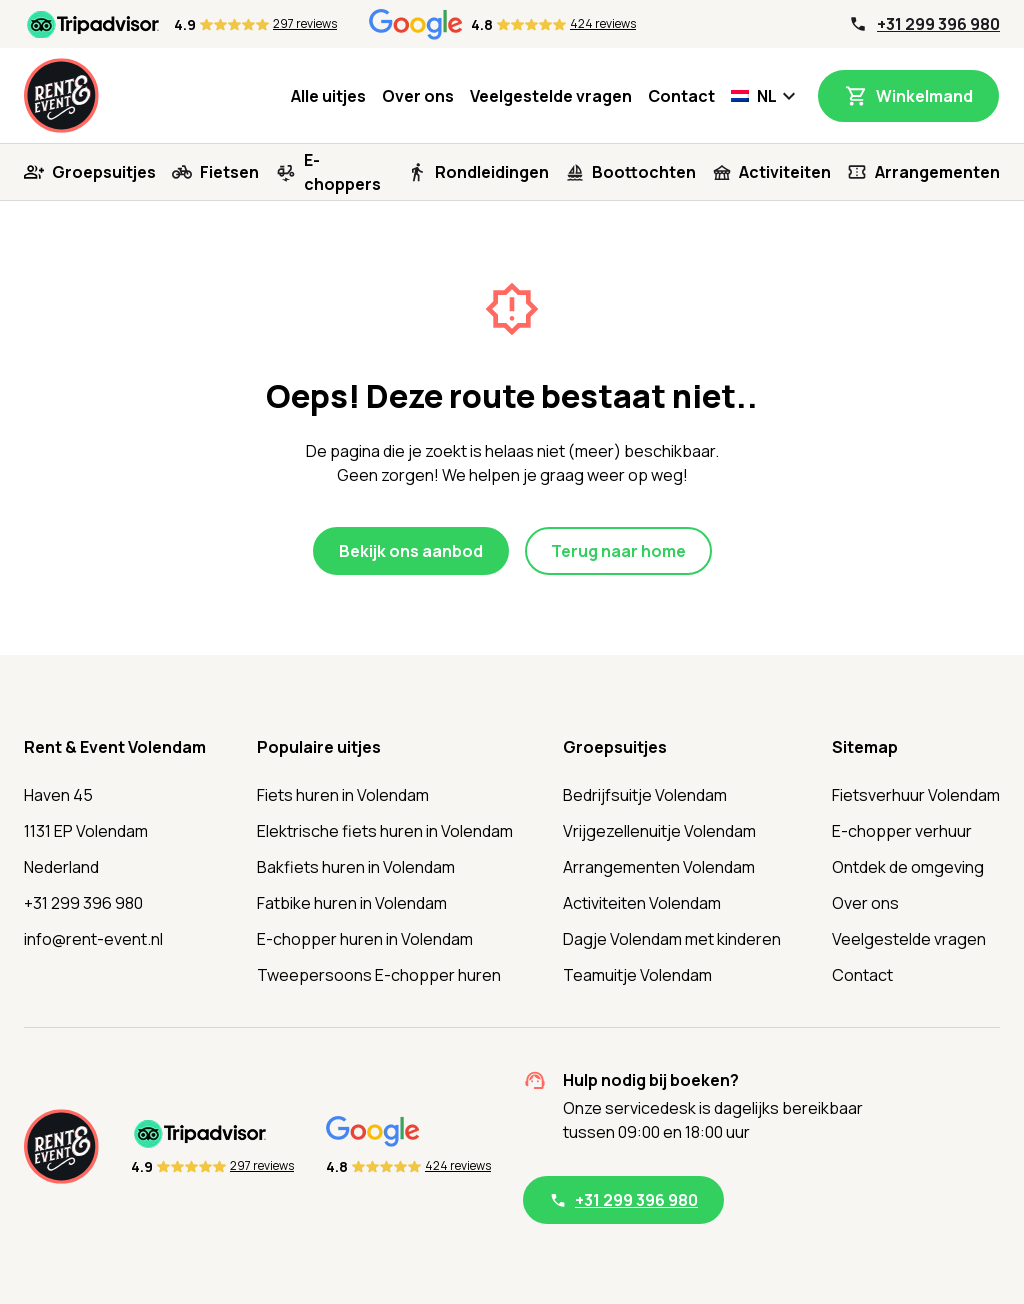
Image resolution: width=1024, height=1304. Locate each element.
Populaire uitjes (319, 747)
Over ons (418, 96)
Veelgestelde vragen (551, 96)
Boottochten (644, 172)
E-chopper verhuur (902, 831)
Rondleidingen (492, 172)
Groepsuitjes (104, 172)
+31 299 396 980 (938, 24)
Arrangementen (937, 172)
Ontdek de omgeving (908, 867)
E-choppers (342, 172)
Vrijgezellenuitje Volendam (659, 831)
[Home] (61, 95)
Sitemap (865, 747)
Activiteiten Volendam (642, 903)
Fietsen (229, 172)
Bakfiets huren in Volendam (356, 867)
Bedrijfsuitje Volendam (645, 795)
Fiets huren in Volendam (343, 795)
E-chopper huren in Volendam (365, 939)
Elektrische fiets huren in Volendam (385, 831)
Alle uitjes (328, 96)
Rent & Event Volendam (115, 747)
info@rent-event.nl (93, 939)
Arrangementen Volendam (659, 867)
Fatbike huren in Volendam (352, 903)
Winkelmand (924, 96)
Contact (681, 96)
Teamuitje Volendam (637, 975)
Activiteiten (785, 172)
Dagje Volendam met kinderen (672, 939)
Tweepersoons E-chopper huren (379, 975)
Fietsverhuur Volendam (916, 795)
